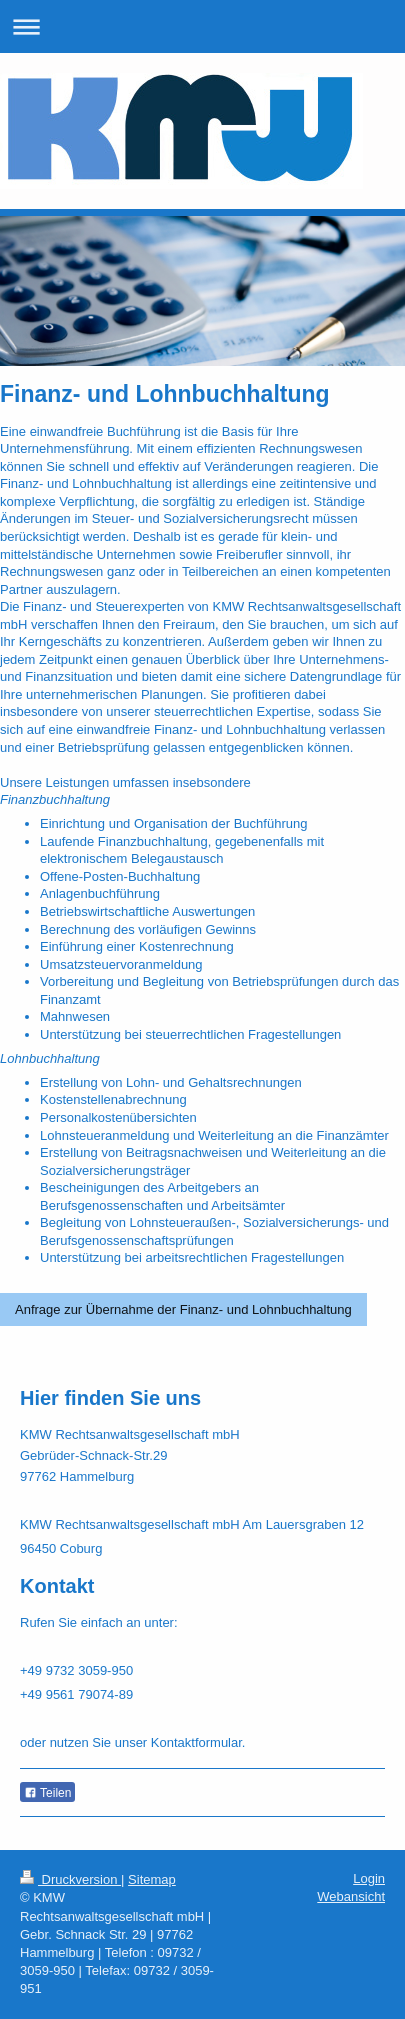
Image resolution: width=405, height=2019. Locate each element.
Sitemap (152, 1879)
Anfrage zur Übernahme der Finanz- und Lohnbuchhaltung (183, 1309)
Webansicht (351, 1896)
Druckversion (70, 1879)
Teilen (47, 1793)
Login (369, 1878)
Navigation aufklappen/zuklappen (202, 26)
